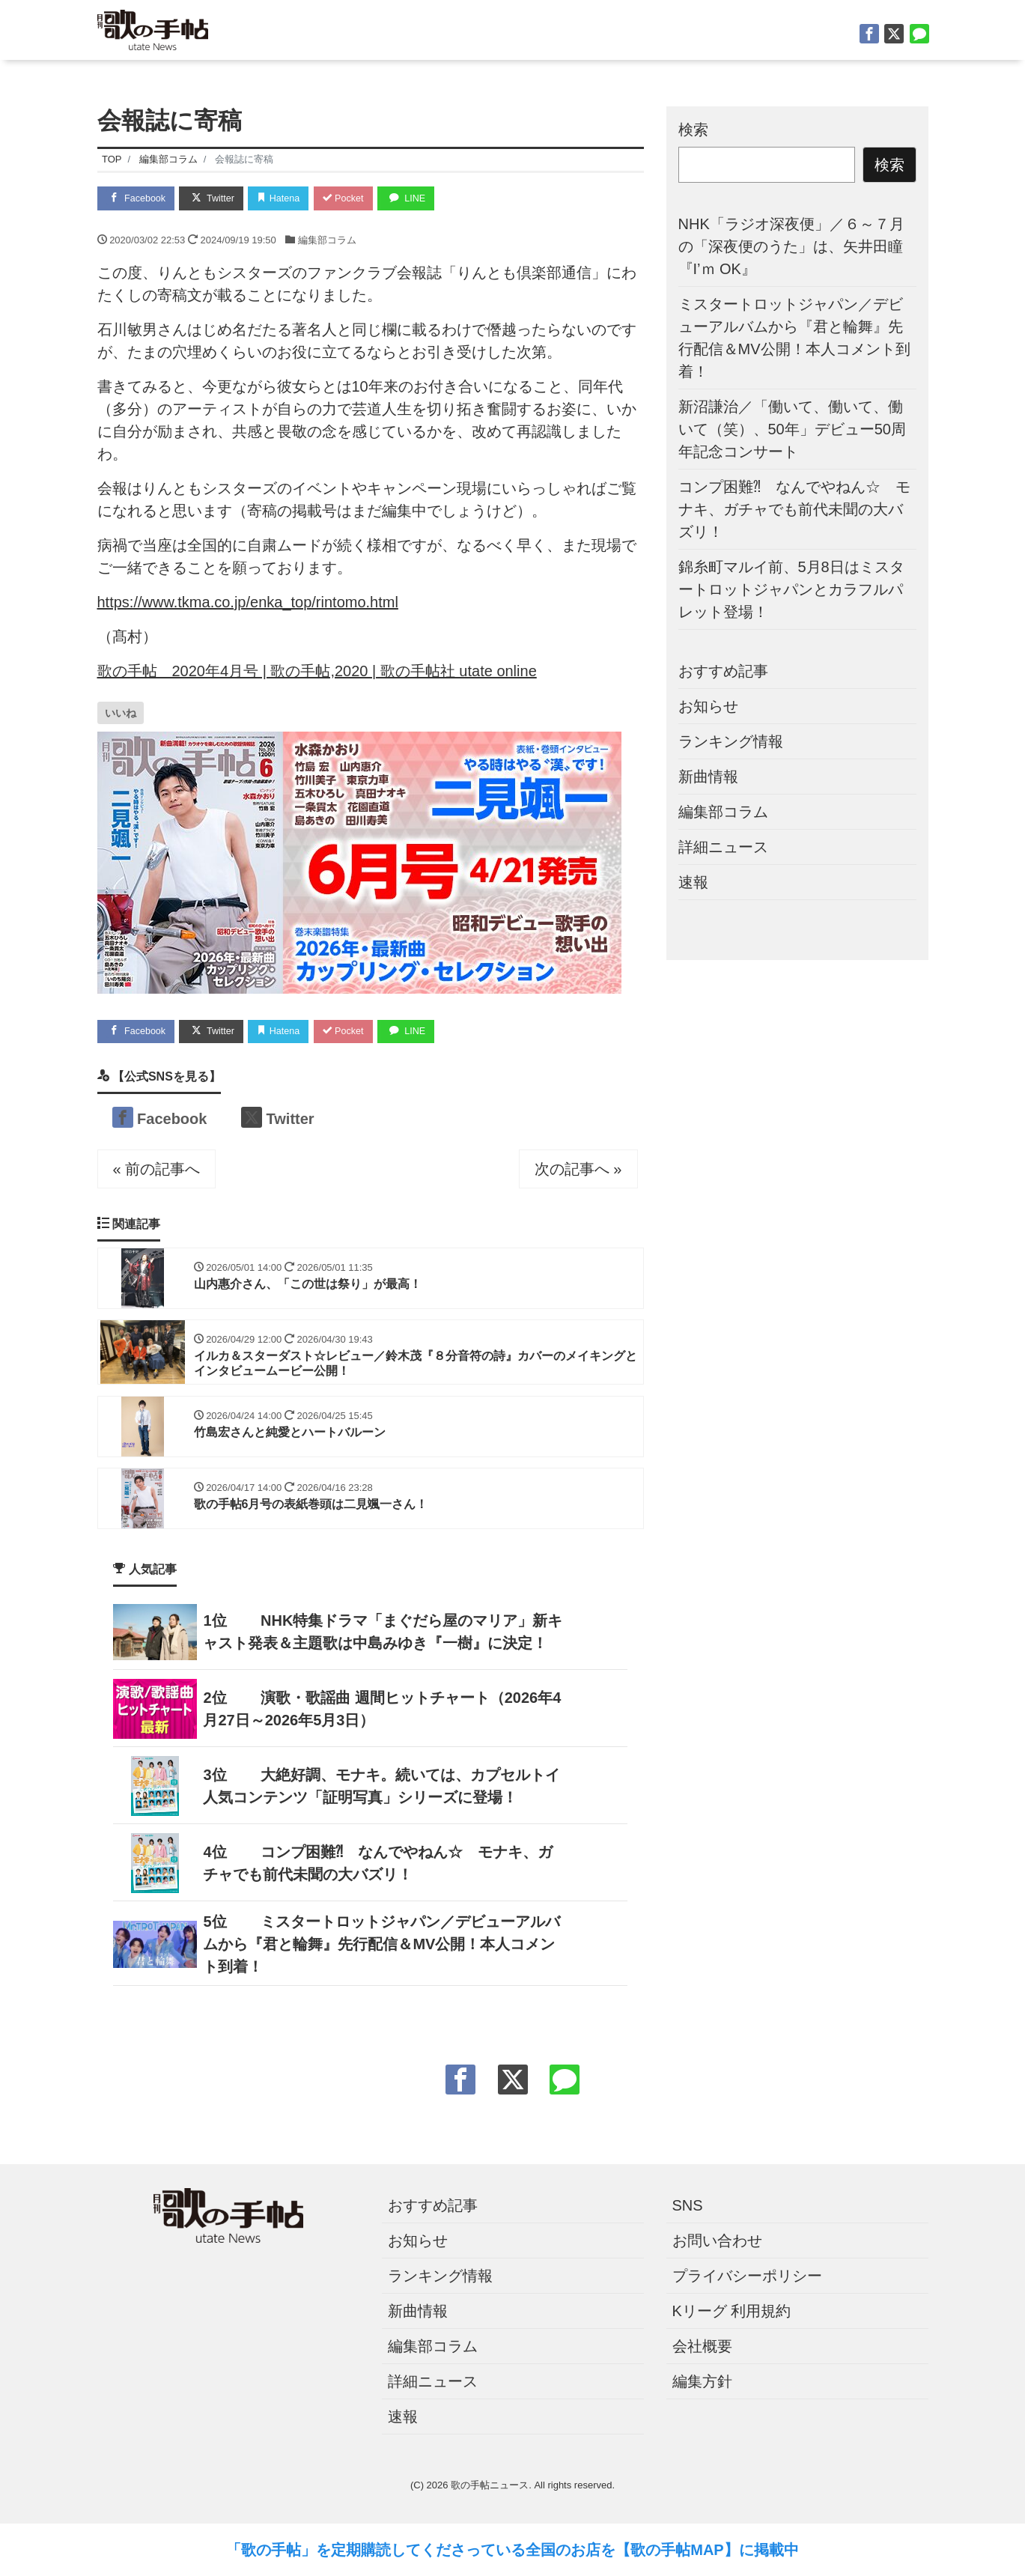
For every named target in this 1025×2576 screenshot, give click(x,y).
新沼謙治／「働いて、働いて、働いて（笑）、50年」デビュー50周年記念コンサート (792, 429)
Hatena (286, 198)
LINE (418, 197)
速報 (693, 882)
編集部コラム (327, 240)
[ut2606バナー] (359, 861)
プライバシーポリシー (747, 2280)
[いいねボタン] (120, 713)
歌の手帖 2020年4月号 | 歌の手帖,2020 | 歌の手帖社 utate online (317, 671)
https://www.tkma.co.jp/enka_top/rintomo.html (247, 602)
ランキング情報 (730, 741)
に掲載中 (769, 2550)
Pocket (353, 198)
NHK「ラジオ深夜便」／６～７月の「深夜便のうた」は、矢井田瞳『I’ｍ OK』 (791, 246)
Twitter (216, 197)
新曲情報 (708, 776)
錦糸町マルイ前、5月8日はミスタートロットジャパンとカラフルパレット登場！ (791, 589)
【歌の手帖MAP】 (676, 2550)
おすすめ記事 (723, 671)
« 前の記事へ (157, 1169)
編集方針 (702, 2386)
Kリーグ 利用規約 (731, 2315)
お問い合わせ (717, 2245)
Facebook (137, 197)
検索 (693, 129)
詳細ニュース (723, 847)
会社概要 (702, 2350)
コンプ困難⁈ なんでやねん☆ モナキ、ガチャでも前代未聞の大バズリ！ (794, 509)
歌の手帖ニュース (490, 2489)
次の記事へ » (578, 1169)
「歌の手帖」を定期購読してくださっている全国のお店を (420, 2550)
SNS (687, 2210)
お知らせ (708, 706)
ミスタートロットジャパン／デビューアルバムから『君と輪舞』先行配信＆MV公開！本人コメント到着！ (381, 1948)
